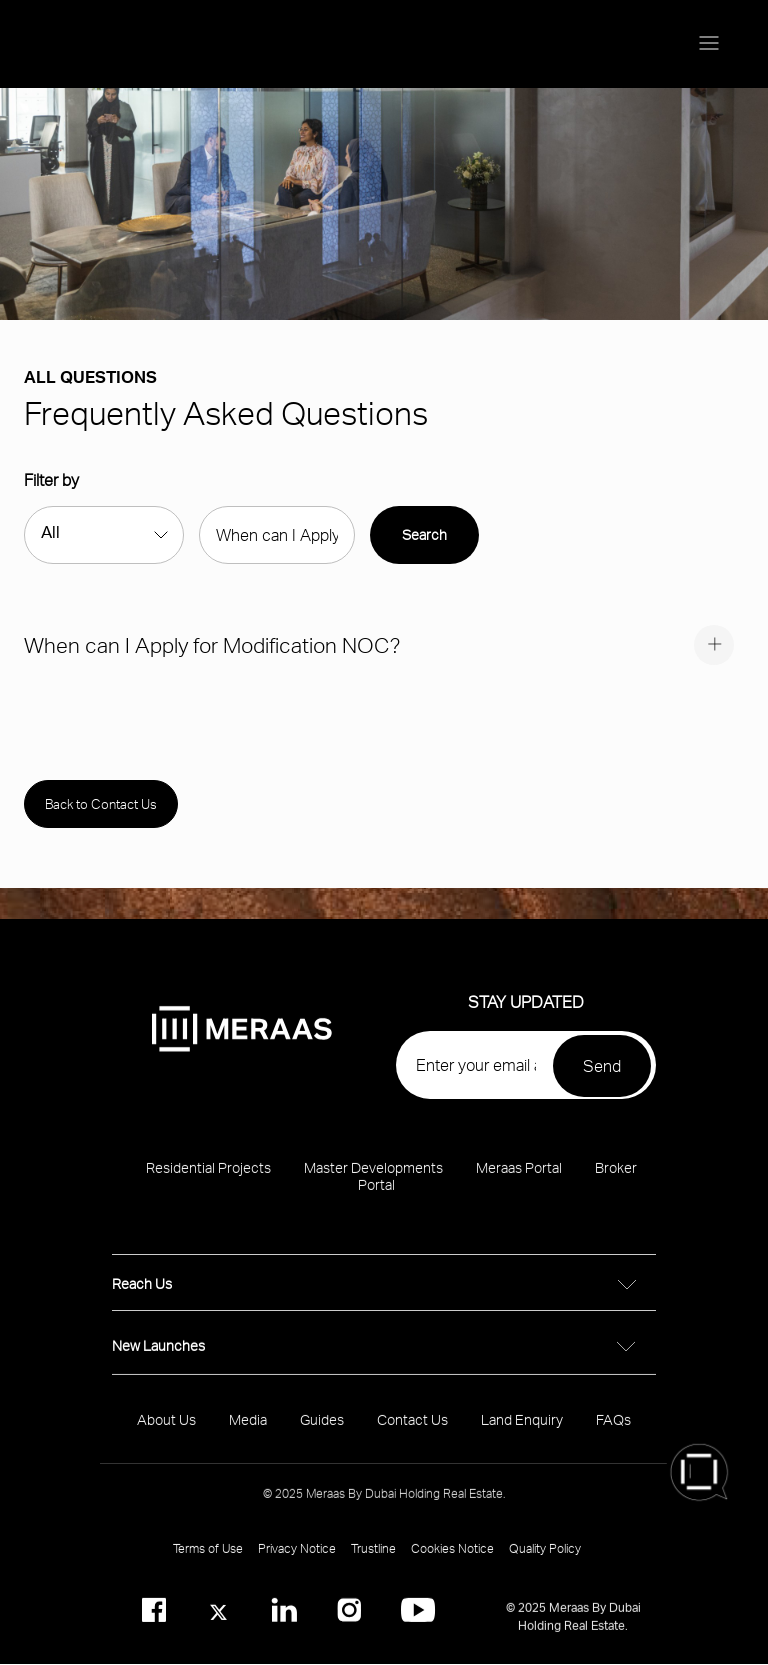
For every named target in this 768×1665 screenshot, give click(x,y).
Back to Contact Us (101, 804)
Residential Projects (208, 1180)
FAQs (613, 1432)
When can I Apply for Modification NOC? (212, 644)
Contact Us (412, 1432)
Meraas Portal (519, 1180)
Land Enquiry (522, 1432)
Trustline (373, 1561)
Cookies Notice (452, 1561)
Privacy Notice (297, 1561)
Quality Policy (545, 1561)
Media (248, 1432)
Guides (322, 1432)
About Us (166, 1432)
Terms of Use (208, 1561)
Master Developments (373, 1180)
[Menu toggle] (709, 44)
